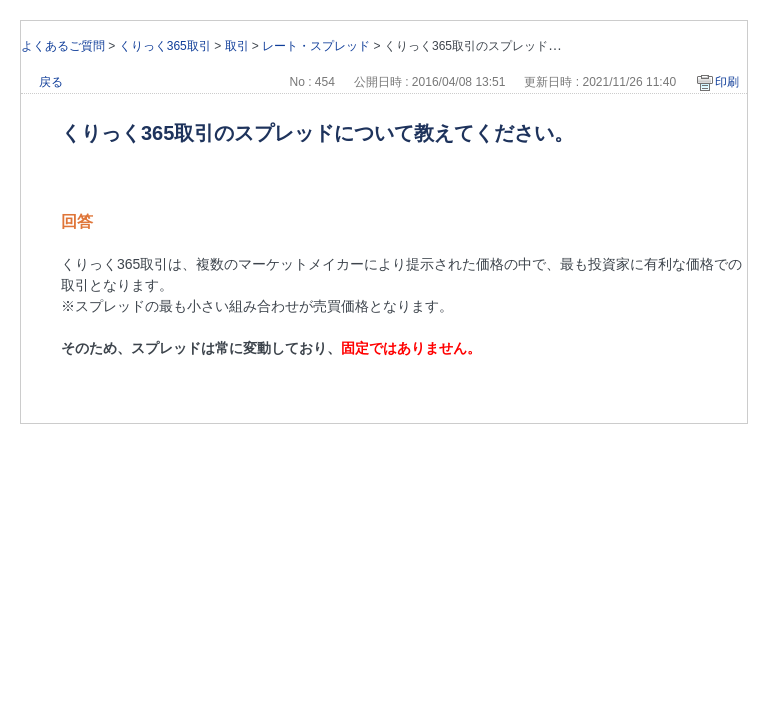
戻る (51, 82)
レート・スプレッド (316, 46)
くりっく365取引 (165, 46)
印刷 (727, 82)
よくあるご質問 (63, 46)
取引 (237, 46)
